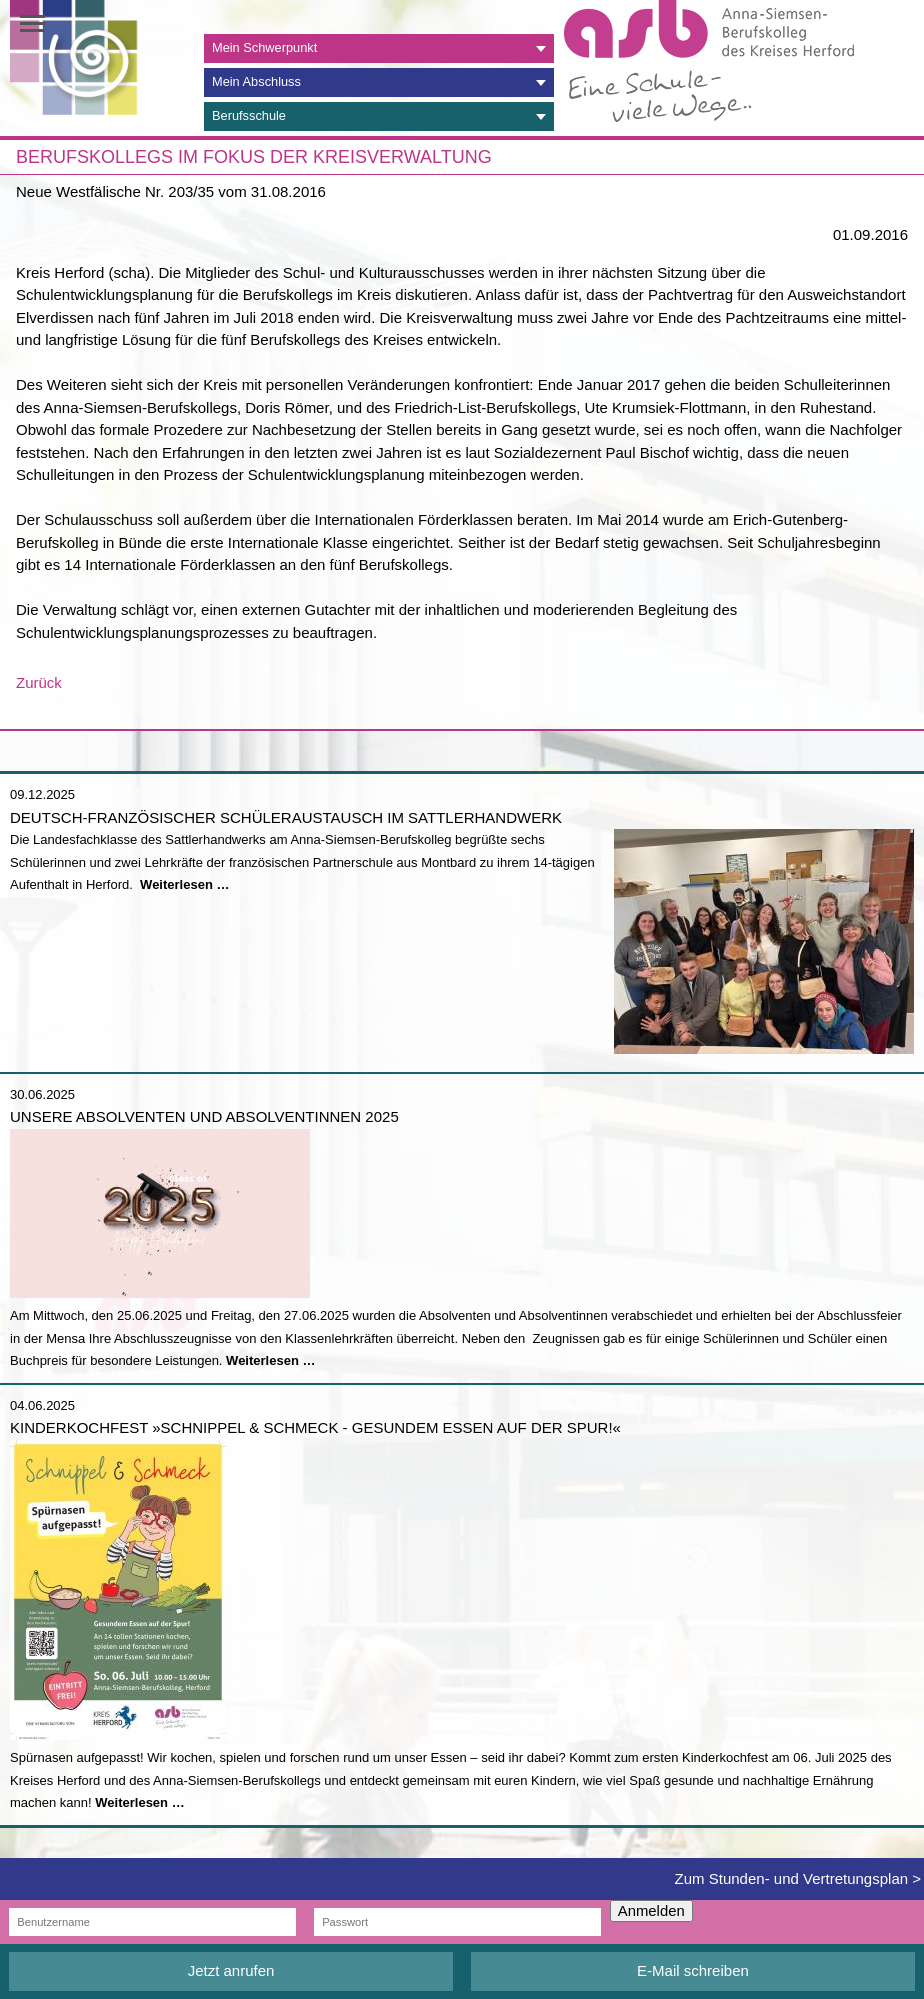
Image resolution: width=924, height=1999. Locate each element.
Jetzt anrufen (231, 1970)
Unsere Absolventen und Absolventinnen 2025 (204, 1116)
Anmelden (651, 1911)
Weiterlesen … (184, 884)
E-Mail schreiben (693, 1970)
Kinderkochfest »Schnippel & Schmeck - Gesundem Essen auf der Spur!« (315, 1427)
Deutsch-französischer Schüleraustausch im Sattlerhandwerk (286, 817)
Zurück (39, 682)
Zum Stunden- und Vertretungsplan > (798, 1878)
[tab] (379, 48)
